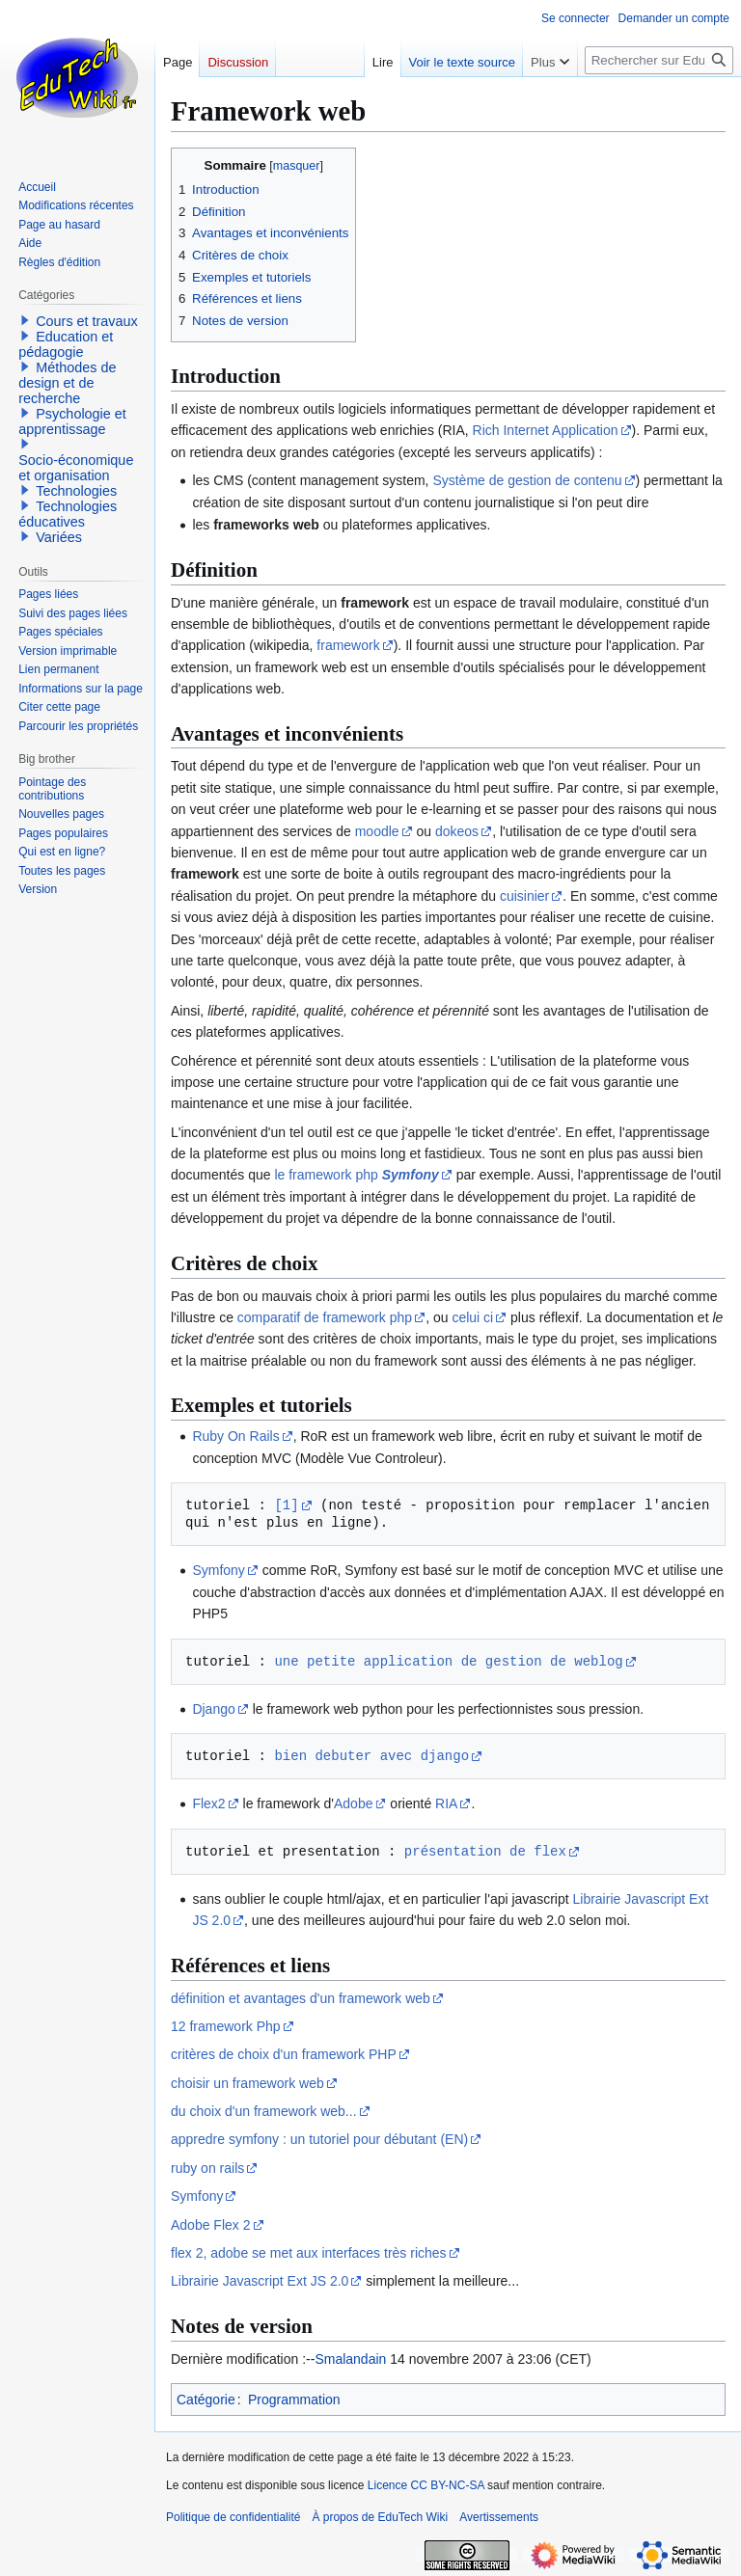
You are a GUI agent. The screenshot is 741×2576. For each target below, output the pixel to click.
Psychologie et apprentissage (72, 421)
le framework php (356, 1174)
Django (213, 1709)
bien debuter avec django (371, 1756)
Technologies (76, 491)
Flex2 (208, 1803)
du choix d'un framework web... (264, 2111)
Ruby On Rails (235, 1436)
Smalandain (350, 2359)
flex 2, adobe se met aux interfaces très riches (309, 2253)
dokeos (457, 831)
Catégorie (206, 2399)
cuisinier (524, 896)
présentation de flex (485, 1851)
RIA (446, 1803)
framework (347, 645)
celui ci (472, 1317)
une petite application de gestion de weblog (448, 1661)
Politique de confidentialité (233, 2517)
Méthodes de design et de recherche (67, 383)
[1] (286, 1505)
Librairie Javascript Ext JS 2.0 (259, 2281)
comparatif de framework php (324, 1317)
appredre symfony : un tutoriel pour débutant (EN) (319, 2139)
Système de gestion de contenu (526, 480)
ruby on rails (207, 2168)
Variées (59, 537)
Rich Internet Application (545, 430)
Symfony (218, 1570)
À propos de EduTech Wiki (380, 2517)
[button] (25, 320)
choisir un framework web (247, 2083)
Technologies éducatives (67, 514)
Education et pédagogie (65, 344)
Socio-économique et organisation (75, 467)
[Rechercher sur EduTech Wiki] (659, 60)
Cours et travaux (87, 321)
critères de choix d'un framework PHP (284, 2054)
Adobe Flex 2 (211, 2225)
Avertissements (498, 2517)
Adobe (353, 1803)
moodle (377, 831)
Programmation (294, 2399)
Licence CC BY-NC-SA (426, 2485)
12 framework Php (226, 2026)
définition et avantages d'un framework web (300, 1998)
